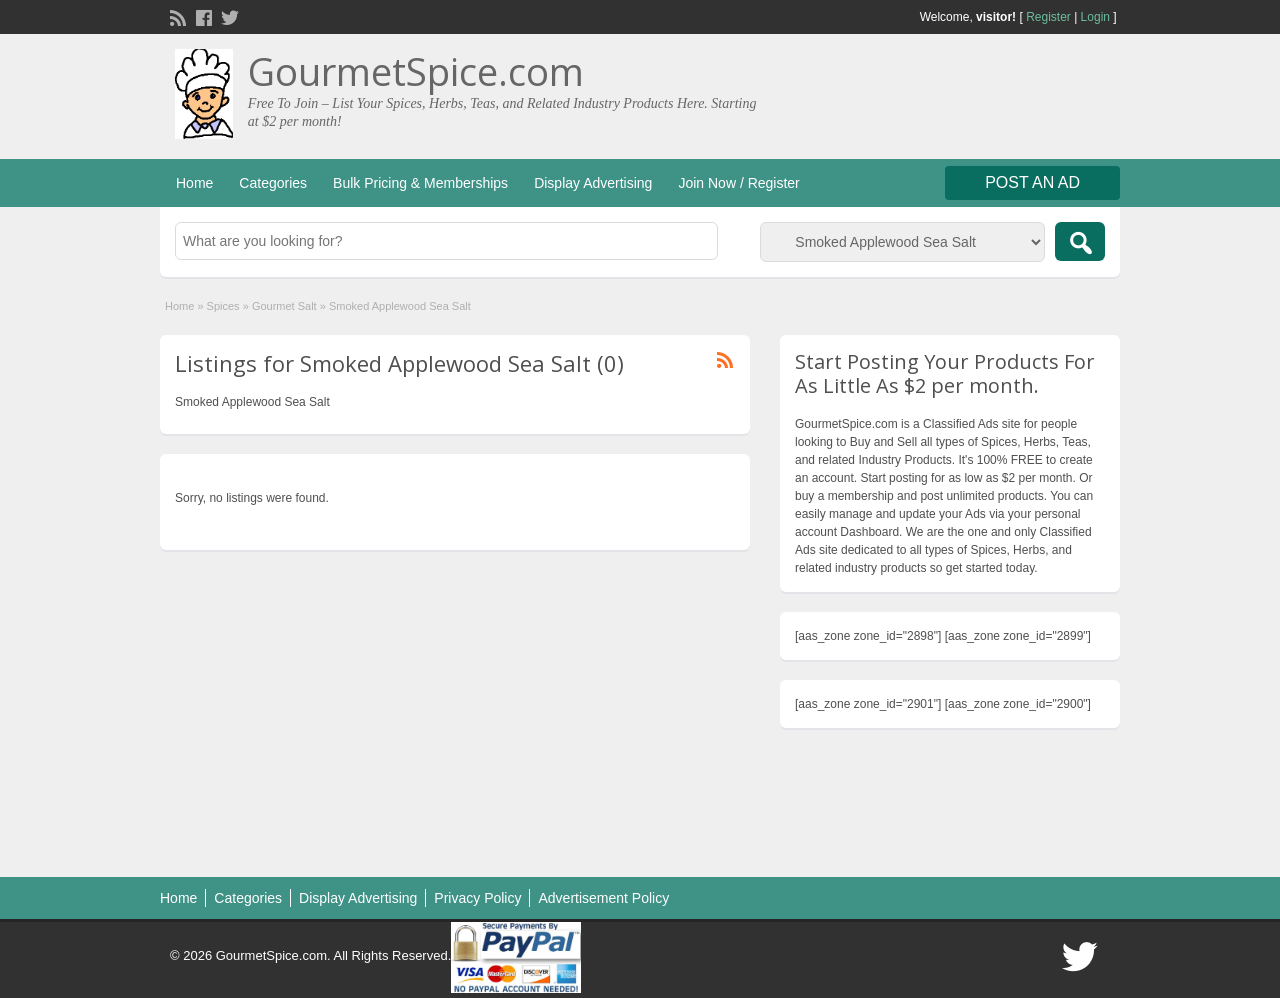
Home (194, 183)
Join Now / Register (738, 183)
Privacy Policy (477, 898)
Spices (223, 306)
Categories (273, 183)
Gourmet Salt (284, 306)
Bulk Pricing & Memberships (420, 183)
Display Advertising (593, 183)
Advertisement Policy (603, 898)
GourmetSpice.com (416, 71)
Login (1095, 17)
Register (1048, 17)
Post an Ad (1032, 182)
